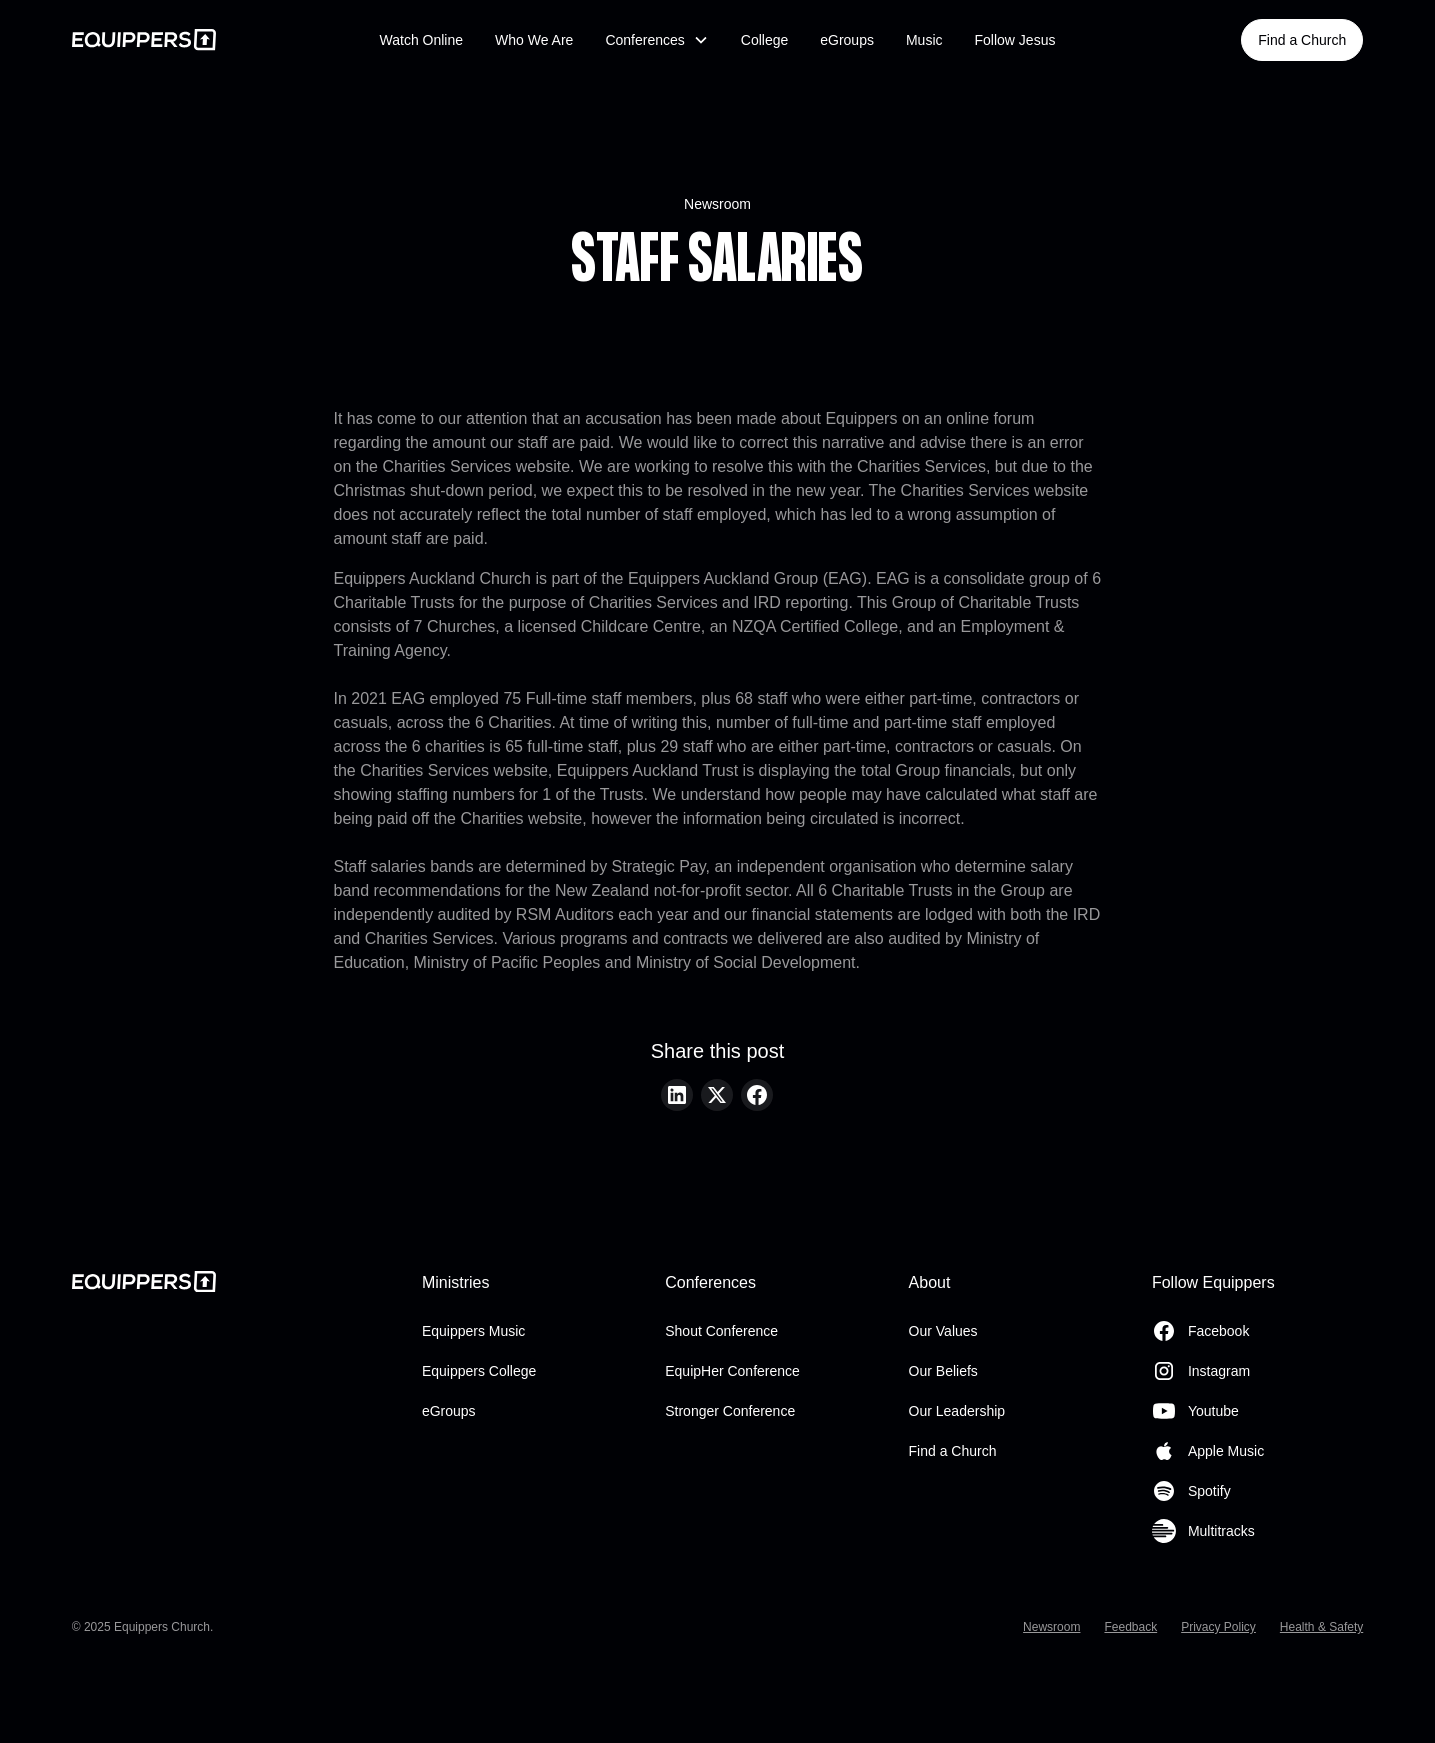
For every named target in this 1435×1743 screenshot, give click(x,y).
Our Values (943, 1331)
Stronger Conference (730, 1411)
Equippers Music (474, 1331)
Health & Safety (1321, 1627)
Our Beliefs (943, 1371)
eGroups (847, 40)
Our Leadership (957, 1411)
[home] (207, 39)
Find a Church (1302, 40)
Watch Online (422, 40)
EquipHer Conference (732, 1371)
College (764, 40)
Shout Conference (721, 1331)
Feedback (1130, 1627)
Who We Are (534, 40)
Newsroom (717, 204)
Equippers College (479, 1371)
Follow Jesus (1015, 40)
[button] (656, 40)
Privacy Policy (1218, 1627)
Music (924, 40)
